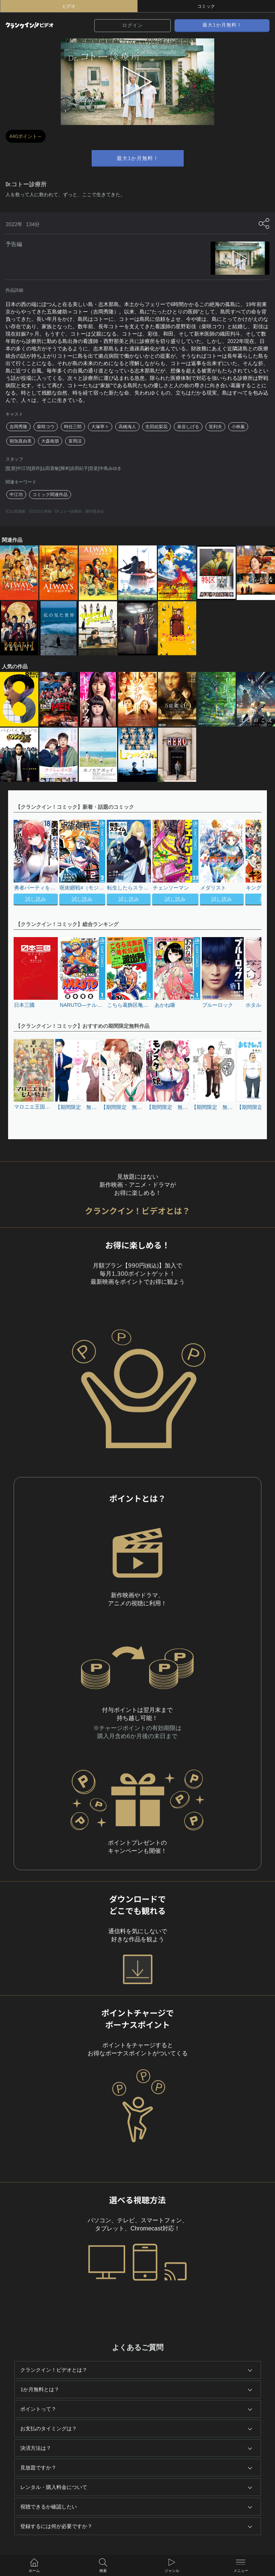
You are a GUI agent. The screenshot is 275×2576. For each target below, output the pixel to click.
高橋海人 (127, 426)
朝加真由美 (21, 441)
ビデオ (68, 6)
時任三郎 (73, 426)
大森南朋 (50, 441)
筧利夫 (215, 426)
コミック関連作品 (50, 494)
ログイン (132, 25)
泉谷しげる (188, 426)
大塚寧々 (100, 426)
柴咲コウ (45, 426)
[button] (252, 862)
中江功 (16, 494)
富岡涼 (75, 441)
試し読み (35, 899)
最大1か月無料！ (222, 25)
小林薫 (238, 426)
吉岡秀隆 (18, 426)
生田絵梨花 (156, 426)
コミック (206, 6)
